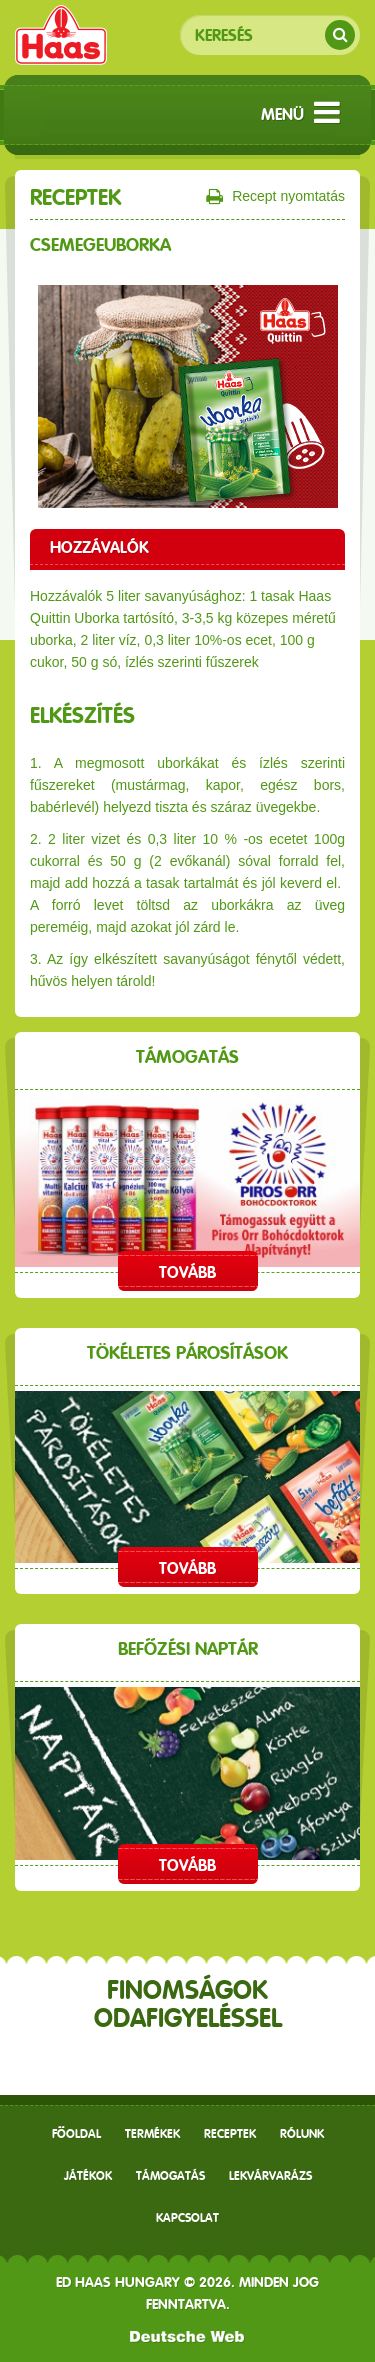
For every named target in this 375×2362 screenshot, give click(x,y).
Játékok (88, 2176)
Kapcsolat (187, 2218)
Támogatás (170, 2176)
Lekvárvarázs (270, 2176)
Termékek (152, 2134)
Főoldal (76, 2134)
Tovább (187, 1272)
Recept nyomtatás (275, 197)
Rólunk (302, 2134)
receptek (230, 2134)
